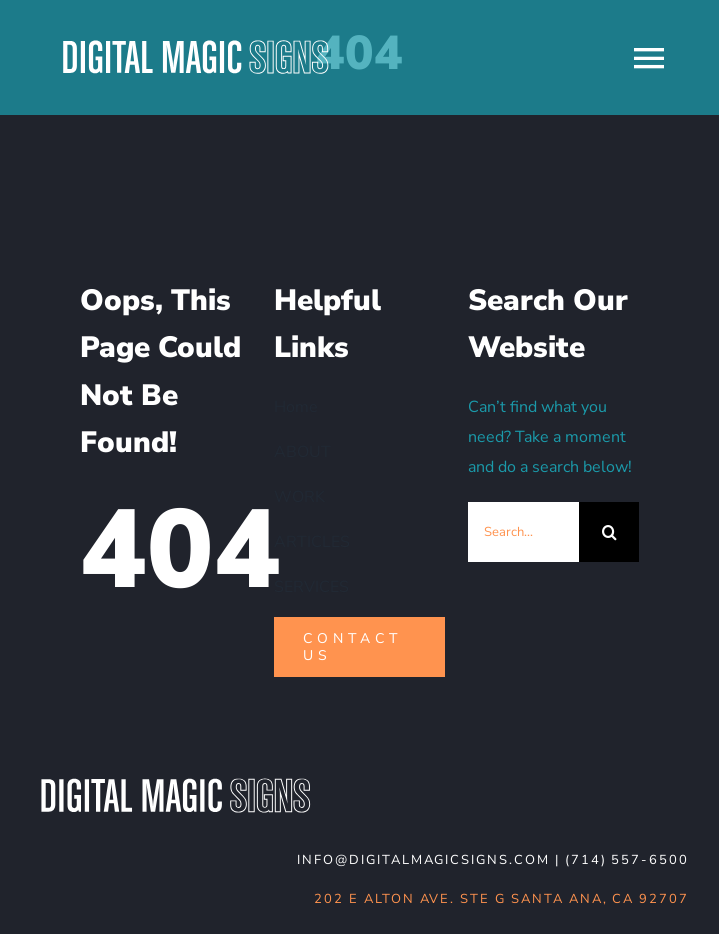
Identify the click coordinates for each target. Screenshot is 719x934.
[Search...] (523, 532)
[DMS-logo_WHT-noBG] (175, 780)
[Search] (609, 532)
